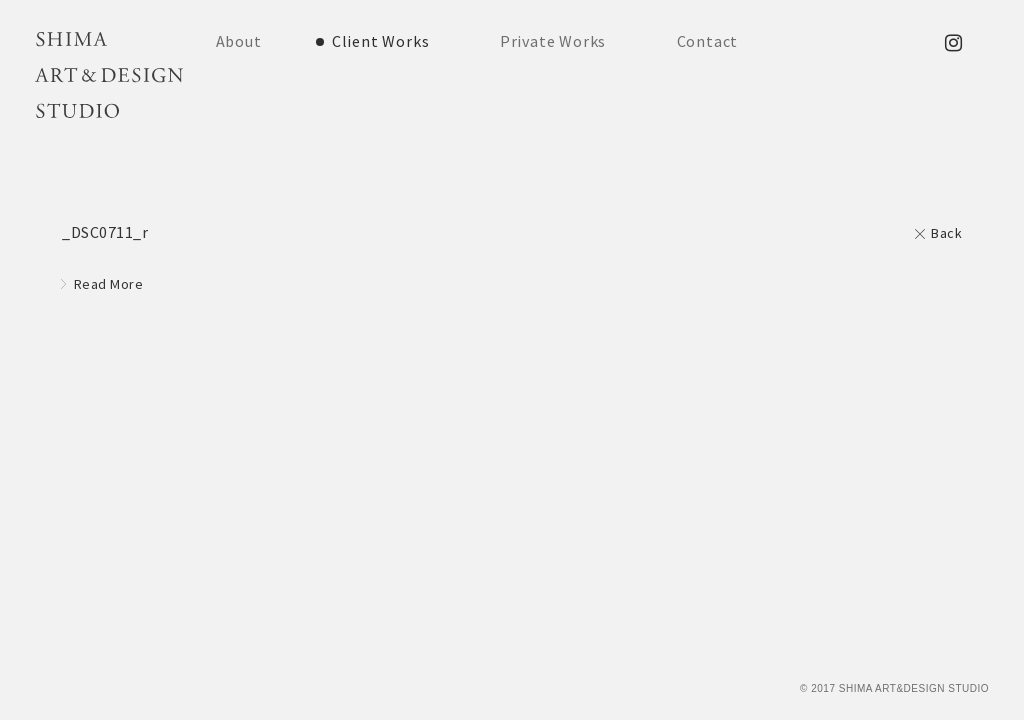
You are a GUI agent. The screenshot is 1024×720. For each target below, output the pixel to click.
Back (946, 233)
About (239, 41)
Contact (708, 41)
